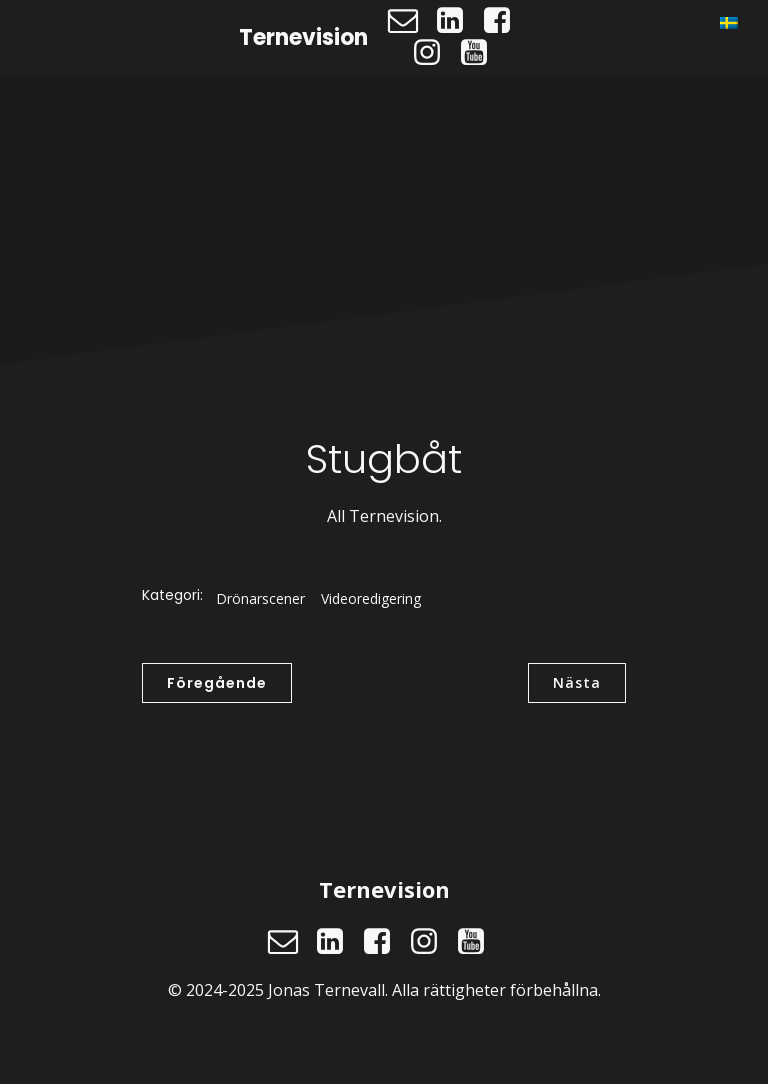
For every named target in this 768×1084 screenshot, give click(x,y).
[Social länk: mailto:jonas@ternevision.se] (410, 21)
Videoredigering (371, 598)
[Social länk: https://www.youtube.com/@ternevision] (481, 53)
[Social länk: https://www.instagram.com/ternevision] (434, 53)
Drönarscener (260, 598)
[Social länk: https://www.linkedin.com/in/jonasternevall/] (457, 21)
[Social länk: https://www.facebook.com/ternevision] (504, 21)
